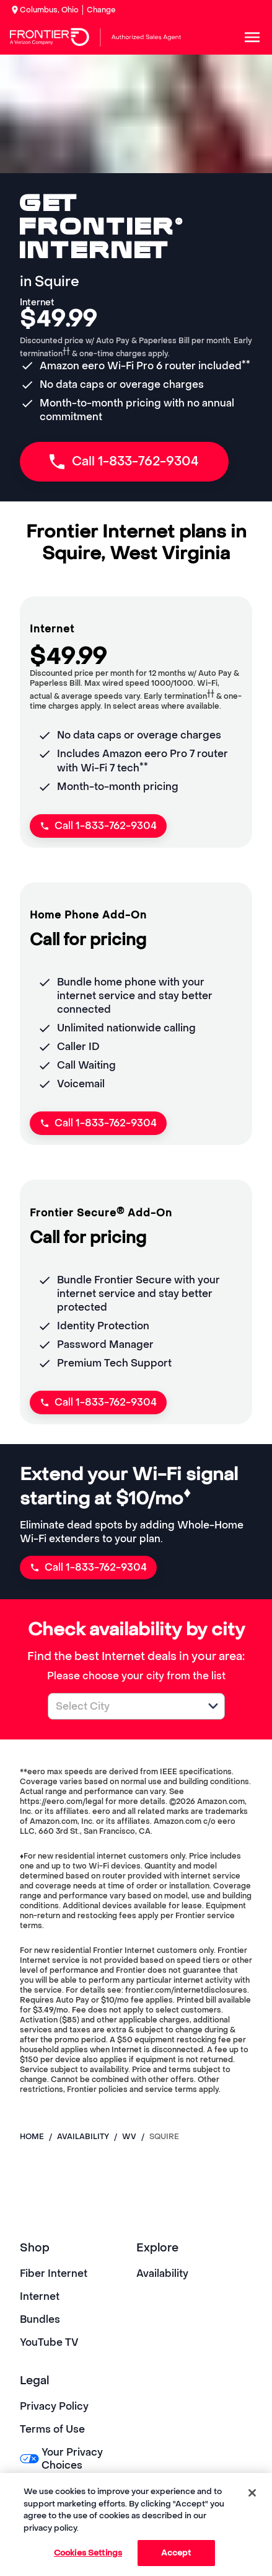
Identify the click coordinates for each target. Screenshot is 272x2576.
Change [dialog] (101, 10)
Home (32, 2137)
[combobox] (122, 1706)
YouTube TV (49, 2342)
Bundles (40, 2319)
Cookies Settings (88, 2552)
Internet (39, 2296)
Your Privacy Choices (61, 2459)
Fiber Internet (53, 2273)
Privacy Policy (54, 2406)
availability (83, 2137)
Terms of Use (52, 2429)
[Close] (252, 2492)
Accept (176, 2552)
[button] (213, 1706)
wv (129, 2137)
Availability (162, 2273)
